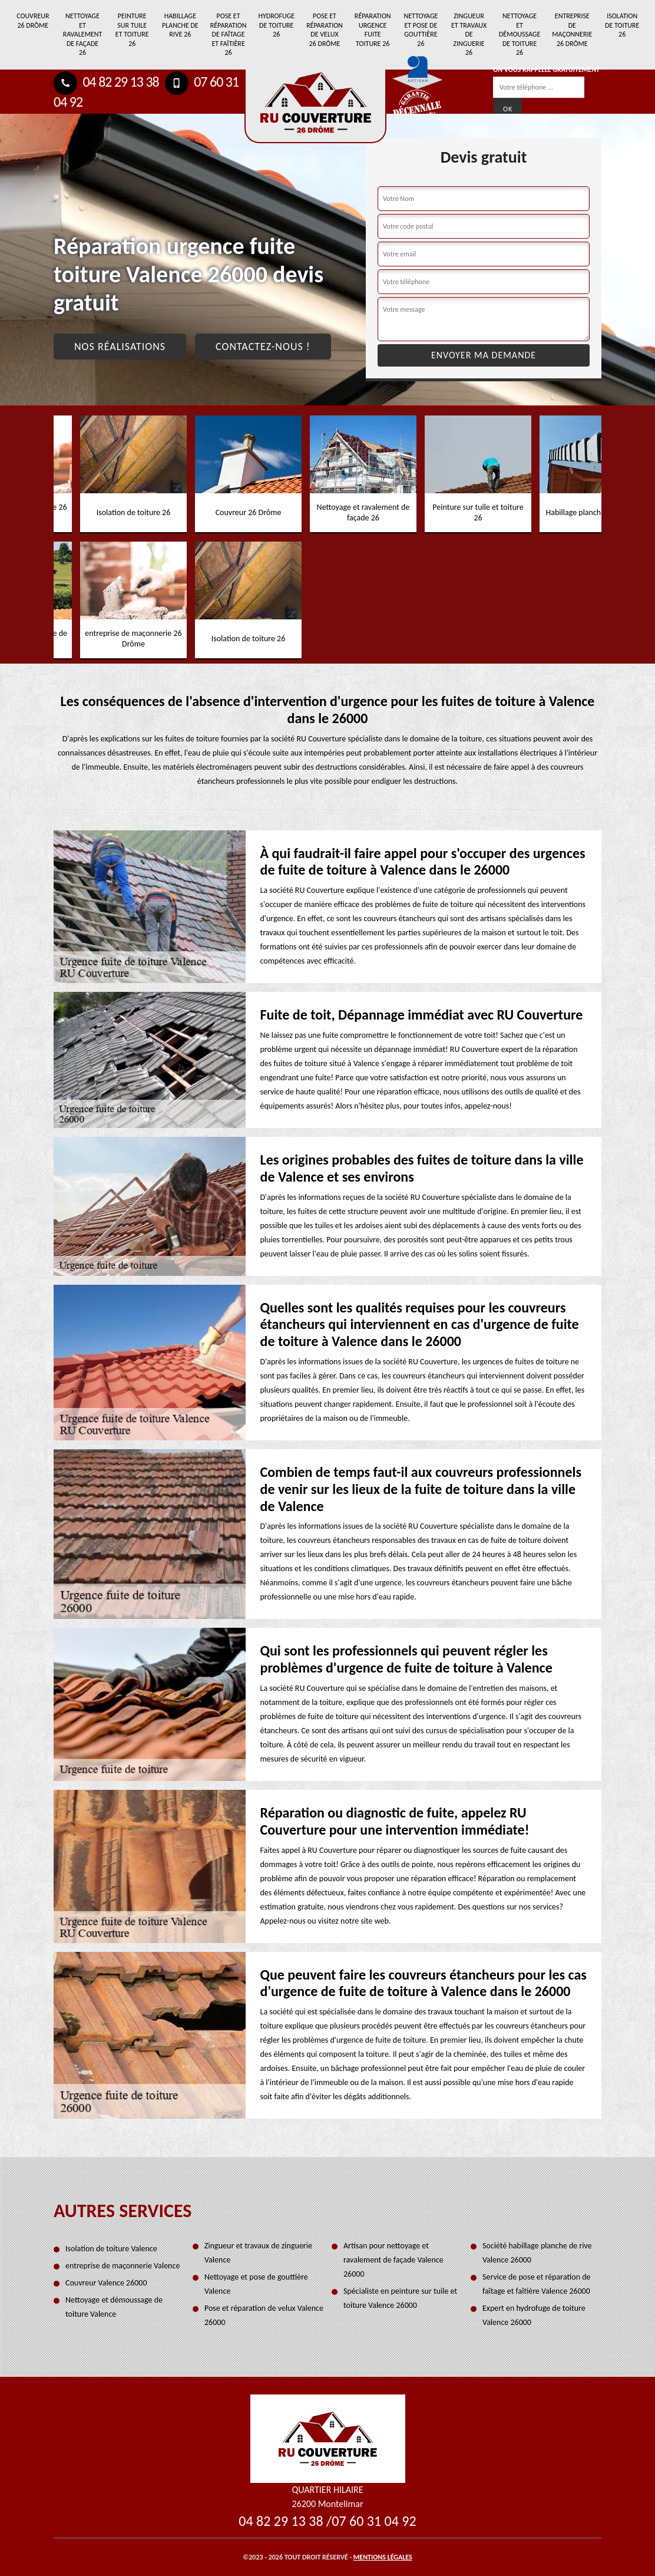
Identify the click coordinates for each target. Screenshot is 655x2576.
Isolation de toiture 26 (622, 25)
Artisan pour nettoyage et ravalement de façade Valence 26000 (393, 2260)
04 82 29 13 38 (106, 81)
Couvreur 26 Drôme (32, 20)
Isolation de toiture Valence (111, 2249)
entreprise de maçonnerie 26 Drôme (572, 30)
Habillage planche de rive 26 (180, 25)
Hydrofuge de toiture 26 (276, 25)
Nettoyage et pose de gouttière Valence (256, 2284)
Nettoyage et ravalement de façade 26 (82, 34)
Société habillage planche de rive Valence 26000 (537, 2253)
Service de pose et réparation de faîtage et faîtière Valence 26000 (536, 2284)
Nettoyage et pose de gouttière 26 (420, 30)
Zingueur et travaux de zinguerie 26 (469, 34)
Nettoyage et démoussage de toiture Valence (114, 2307)
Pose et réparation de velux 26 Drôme (324, 30)
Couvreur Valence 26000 (106, 2283)
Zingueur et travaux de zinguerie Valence (258, 2253)
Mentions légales (382, 2557)
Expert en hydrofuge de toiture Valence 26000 (533, 2315)
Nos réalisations (120, 346)
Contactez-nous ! (263, 346)
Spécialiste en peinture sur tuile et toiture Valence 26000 (400, 2298)
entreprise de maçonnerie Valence (122, 2266)
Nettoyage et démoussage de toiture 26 (519, 34)
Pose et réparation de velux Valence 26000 (263, 2315)
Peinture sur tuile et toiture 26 (132, 30)
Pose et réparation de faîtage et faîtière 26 (228, 34)
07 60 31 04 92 (374, 2520)
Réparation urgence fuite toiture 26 (373, 30)
